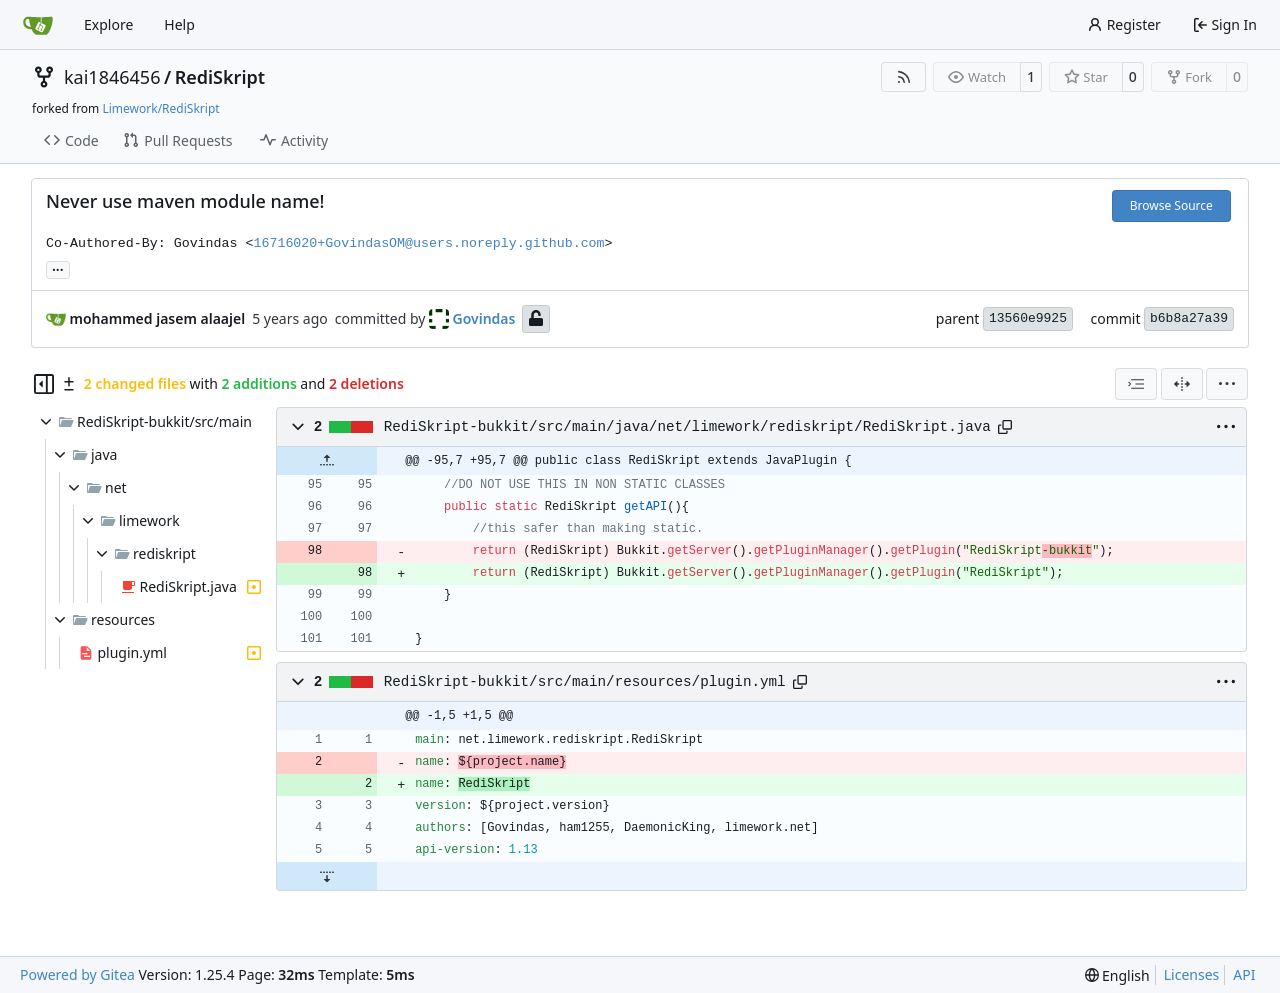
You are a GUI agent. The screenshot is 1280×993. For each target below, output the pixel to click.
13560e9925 (1028, 318)
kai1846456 (112, 77)
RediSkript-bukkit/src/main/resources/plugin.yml (585, 682)
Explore (108, 24)
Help (179, 24)
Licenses (1192, 974)
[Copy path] (1005, 427)
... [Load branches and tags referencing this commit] (58, 268)
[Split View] (1182, 384)
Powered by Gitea (77, 974)
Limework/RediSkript (160, 108)
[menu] (1227, 384)
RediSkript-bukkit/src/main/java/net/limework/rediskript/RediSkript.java (687, 427)
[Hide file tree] (44, 384)
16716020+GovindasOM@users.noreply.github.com (428, 243)
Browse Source (1171, 205)
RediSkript (220, 77)
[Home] (38, 25)
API (1244, 974)
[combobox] (1136, 384)
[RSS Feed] (904, 77)
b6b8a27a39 (1189, 318)
